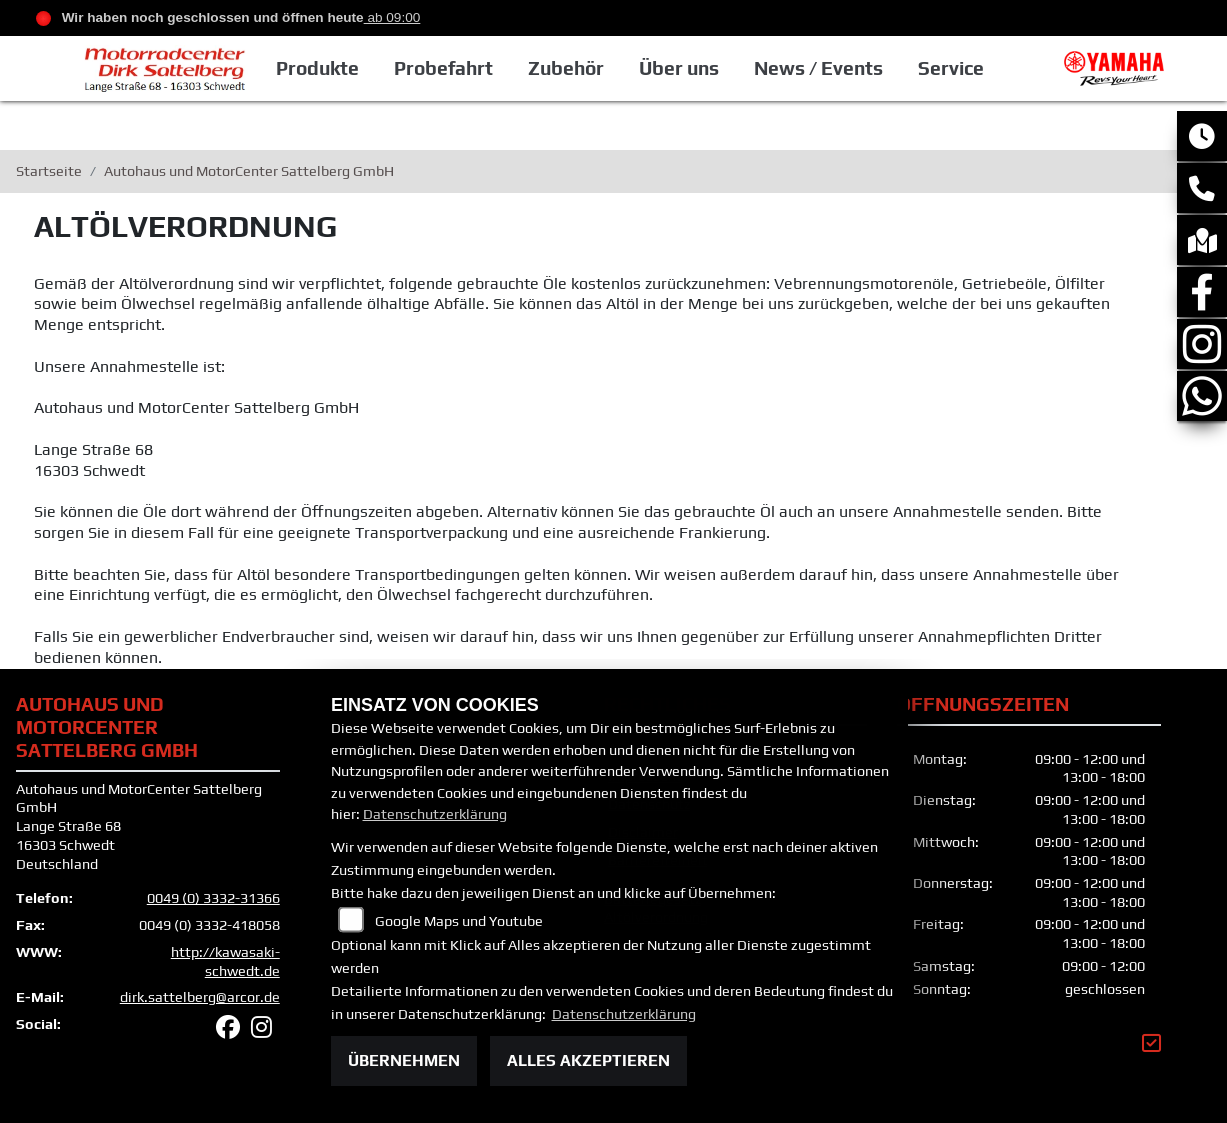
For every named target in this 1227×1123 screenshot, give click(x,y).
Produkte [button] (317, 68)
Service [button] (951, 68)
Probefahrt (443, 68)
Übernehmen (404, 1060)
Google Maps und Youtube (459, 921)
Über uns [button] (679, 68)
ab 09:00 (392, 17)
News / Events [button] (818, 68)
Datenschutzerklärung (435, 814)
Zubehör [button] (566, 68)
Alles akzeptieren (588, 1060)
